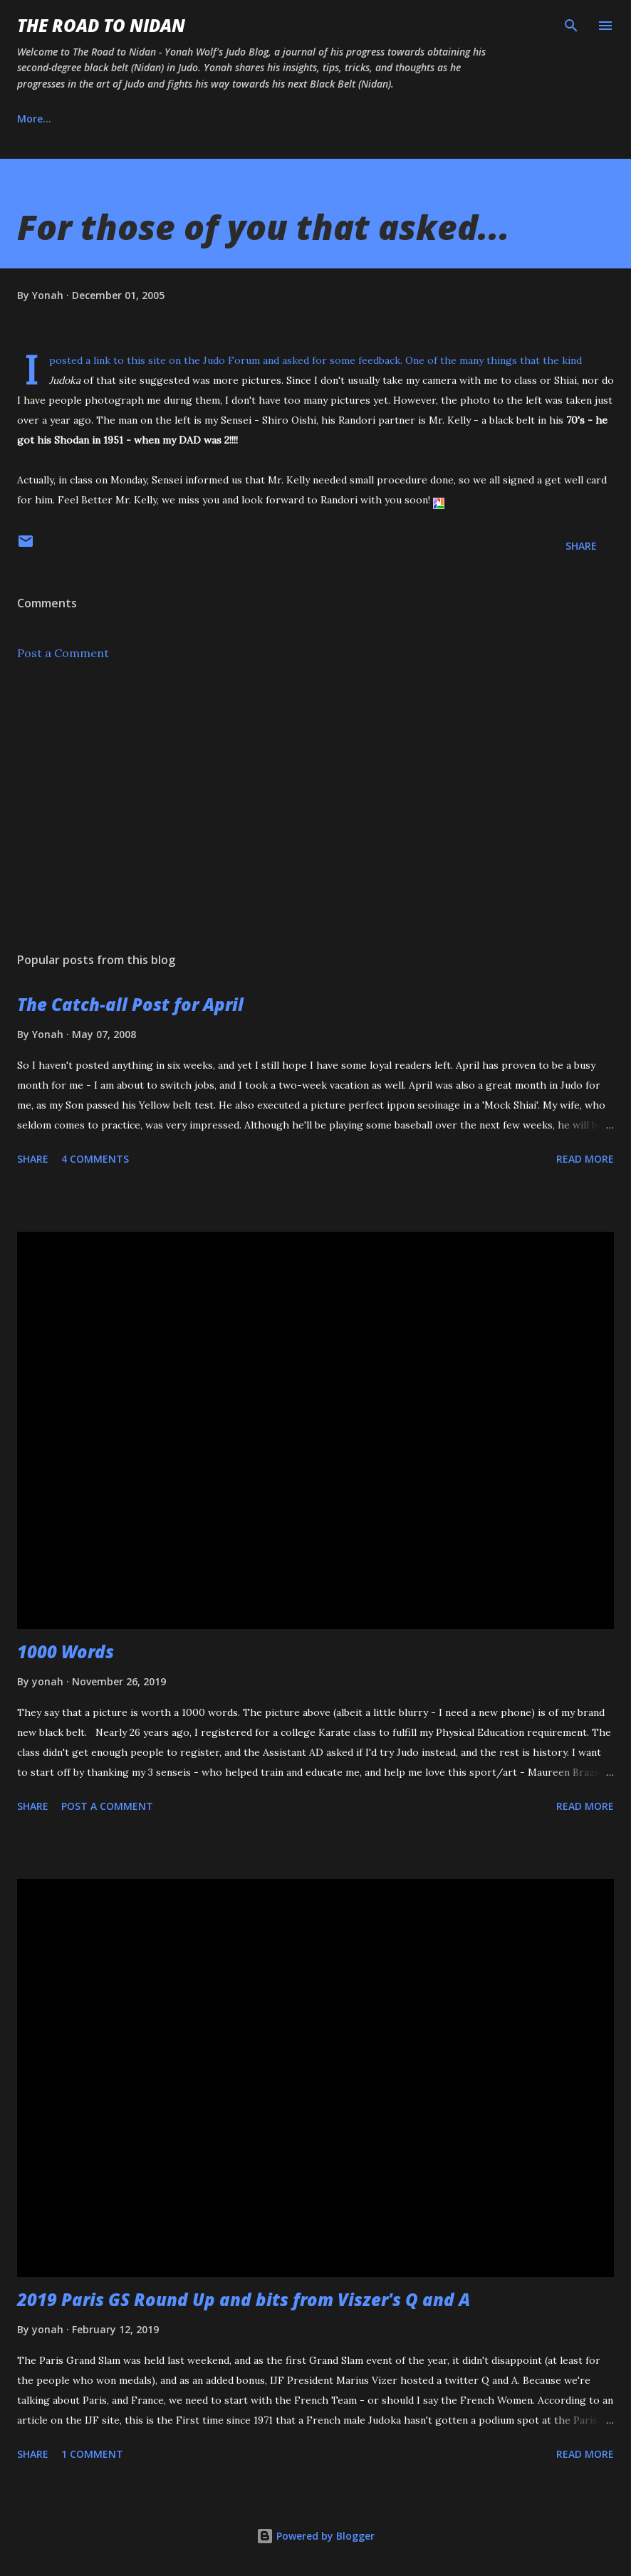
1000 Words (65, 1651)
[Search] (571, 25)
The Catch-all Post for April (130, 1004)
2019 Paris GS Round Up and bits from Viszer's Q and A (243, 2299)
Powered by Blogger (315, 2536)
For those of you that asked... (263, 227)
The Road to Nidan (101, 25)
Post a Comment (63, 653)
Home (31, 118)
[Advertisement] (315, 806)
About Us (106, 118)
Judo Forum (231, 360)
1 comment (92, 2454)
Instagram (192, 118)
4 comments (95, 1159)
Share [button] (581, 546)
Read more (585, 1159)
